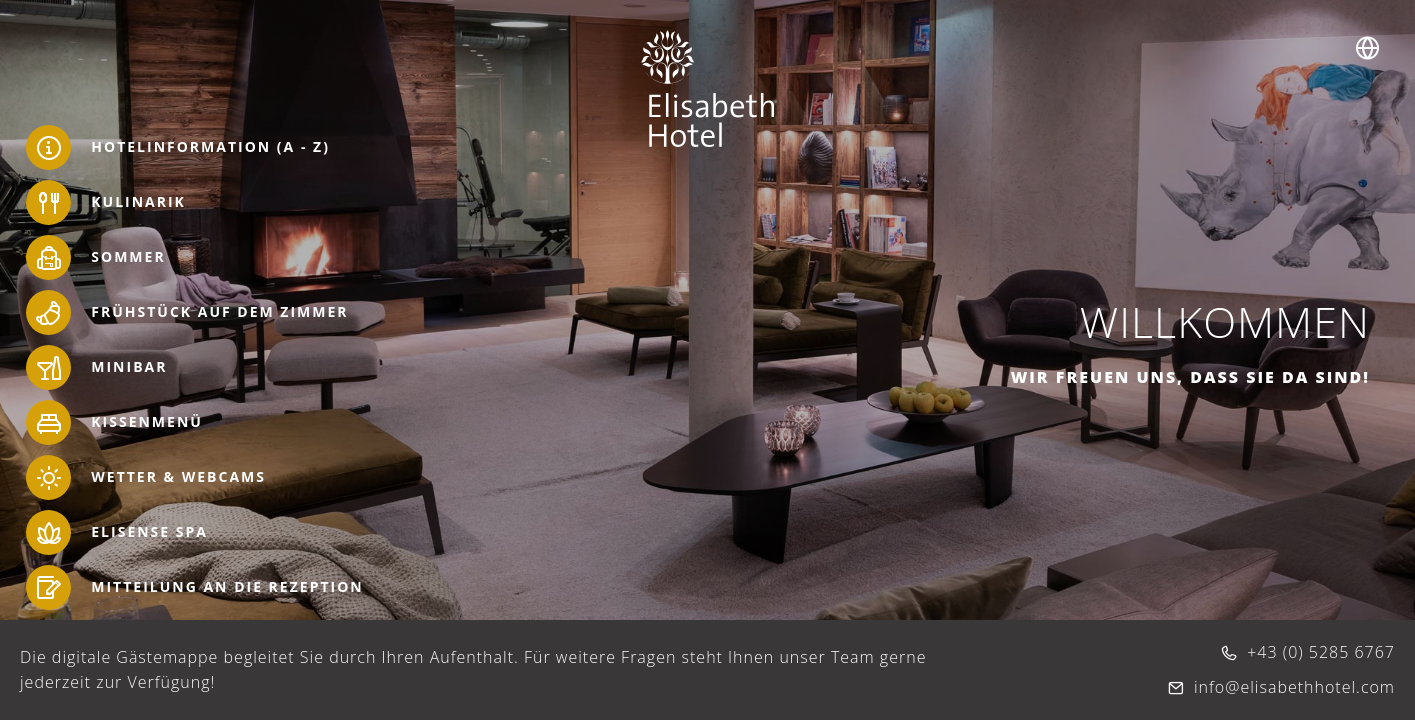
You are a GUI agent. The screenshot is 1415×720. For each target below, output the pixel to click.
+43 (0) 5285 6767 (1321, 652)
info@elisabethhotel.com (1294, 687)
